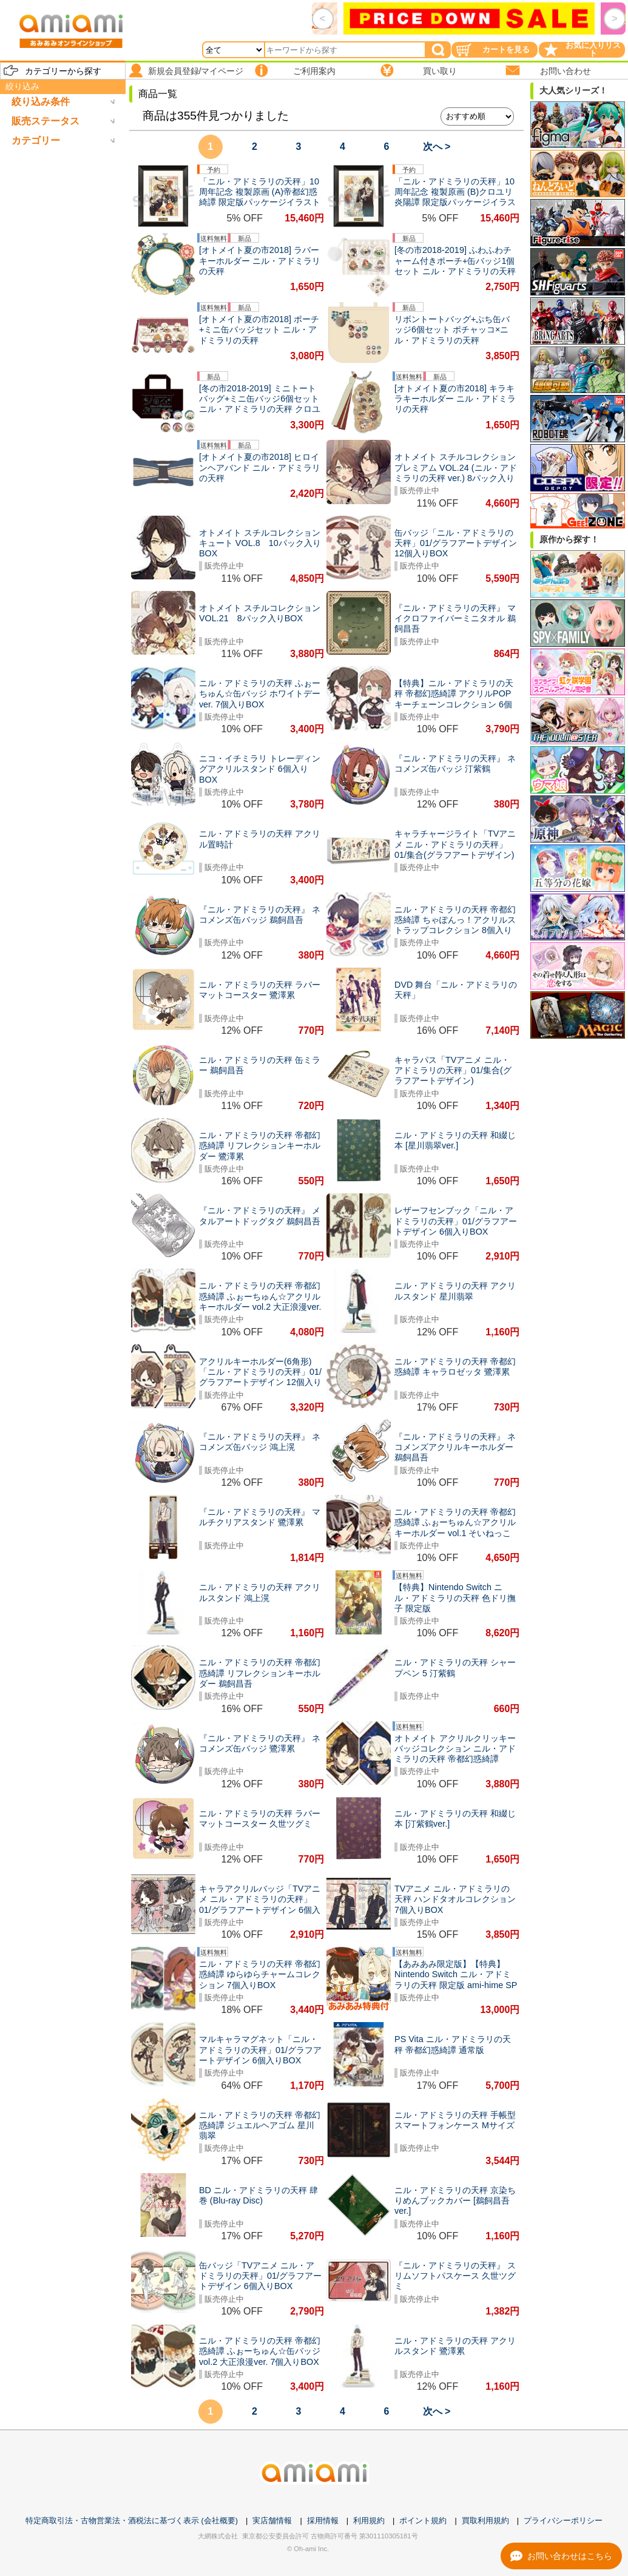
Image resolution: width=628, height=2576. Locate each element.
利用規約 (369, 2520)
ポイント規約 (423, 2520)
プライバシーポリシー (563, 2520)
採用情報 (323, 2520)
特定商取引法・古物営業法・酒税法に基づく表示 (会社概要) (131, 2520)
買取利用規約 (485, 2520)
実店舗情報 (272, 2520)
